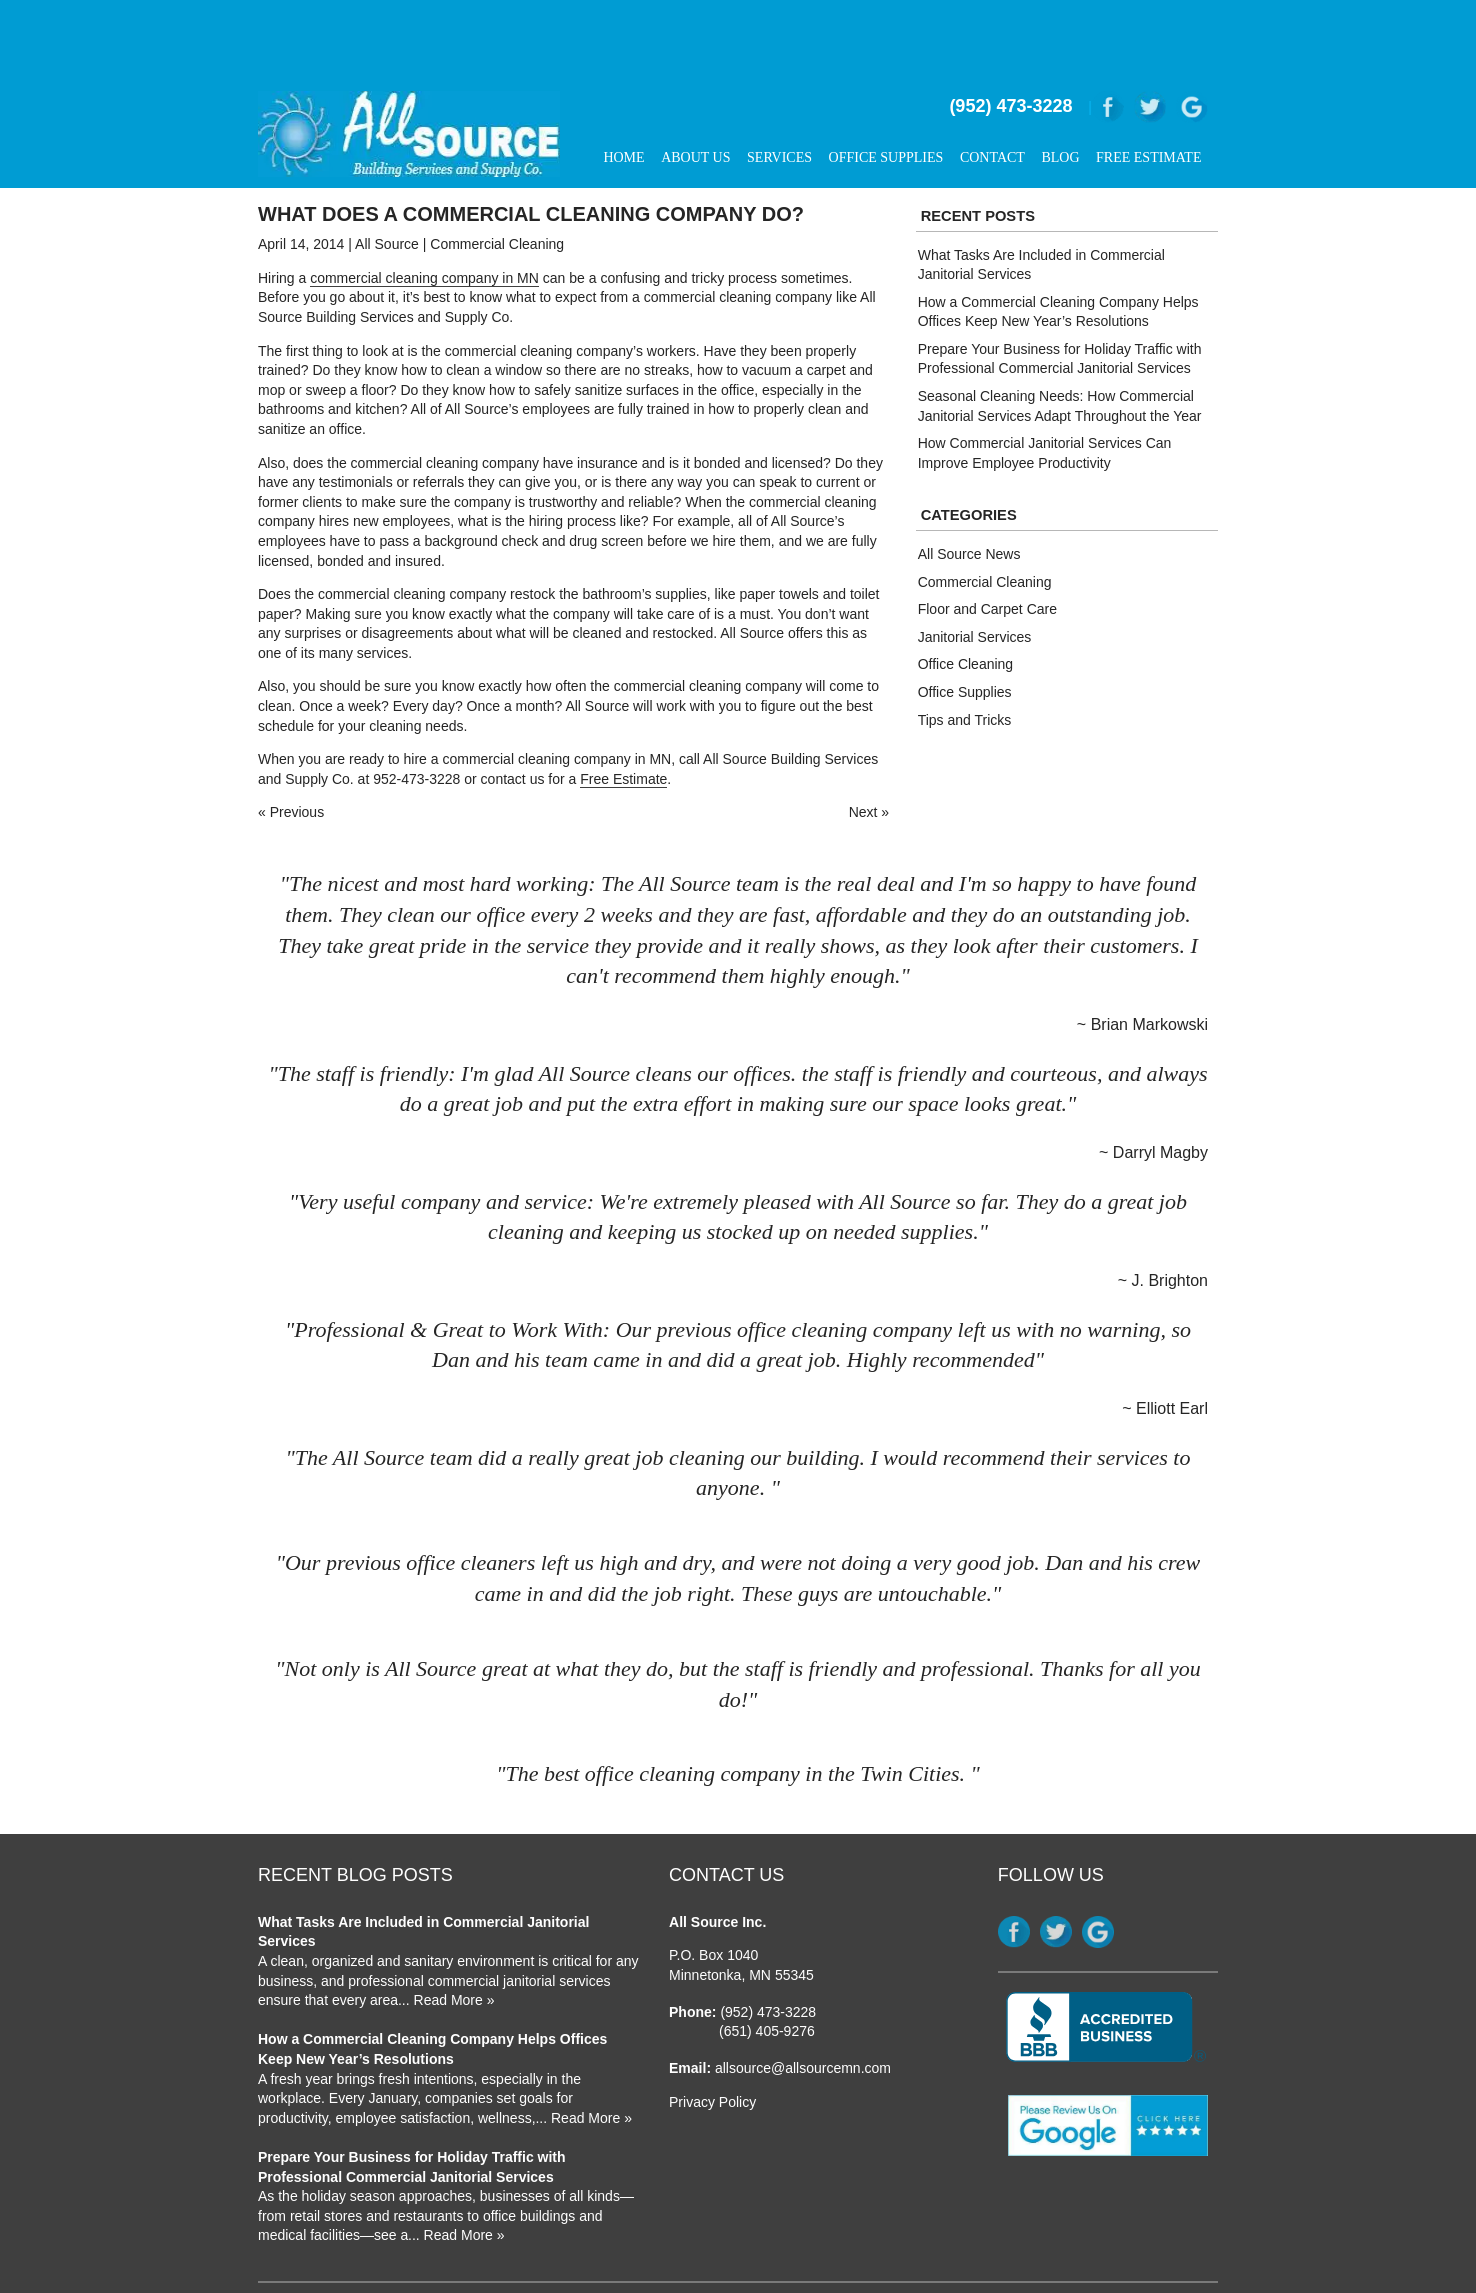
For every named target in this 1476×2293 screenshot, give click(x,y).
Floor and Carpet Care (987, 545)
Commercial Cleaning (497, 180)
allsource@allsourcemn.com (803, 2003)
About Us (695, 93)
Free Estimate (1148, 93)
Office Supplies (886, 93)
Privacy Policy (712, 2038)
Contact (992, 93)
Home (623, 93)
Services (779, 93)
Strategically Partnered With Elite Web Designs (1087, 2266)
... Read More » (446, 1936)
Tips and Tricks (965, 655)
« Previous (291, 748)
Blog (1060, 93)
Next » (869, 748)
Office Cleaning (965, 600)
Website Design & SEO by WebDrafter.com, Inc (1085, 2249)
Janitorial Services (975, 572)
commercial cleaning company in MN (424, 213)
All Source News (969, 490)
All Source (387, 180)
